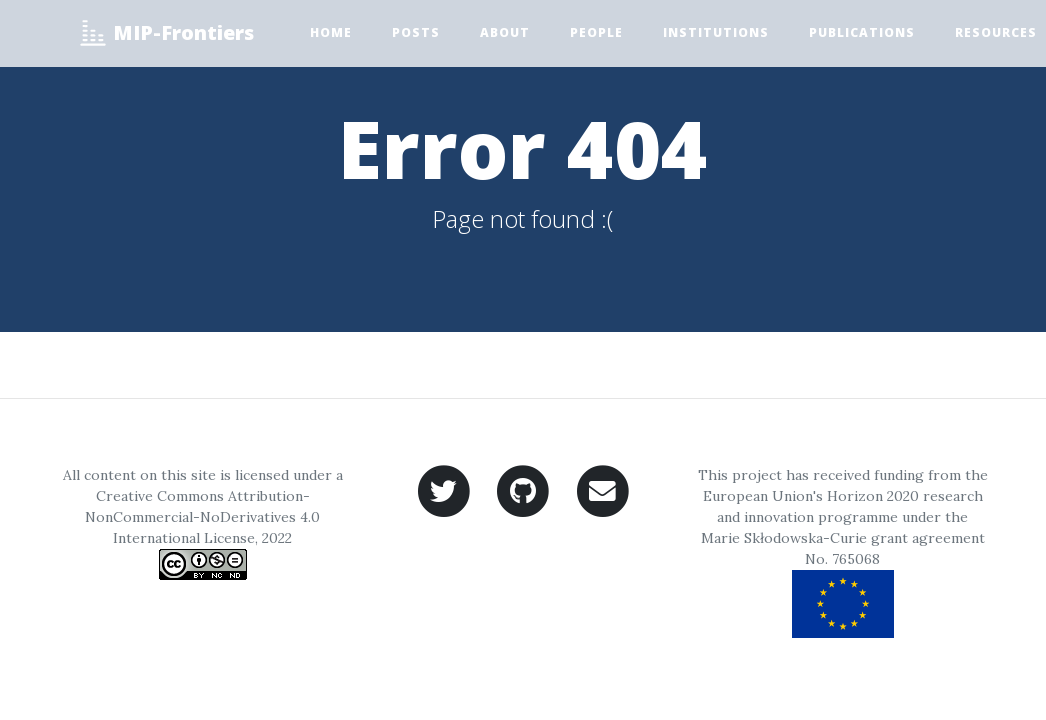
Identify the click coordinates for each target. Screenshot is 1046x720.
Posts (416, 32)
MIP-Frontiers (166, 33)
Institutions (716, 32)
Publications (862, 32)
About (505, 32)
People (596, 32)
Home (331, 32)
